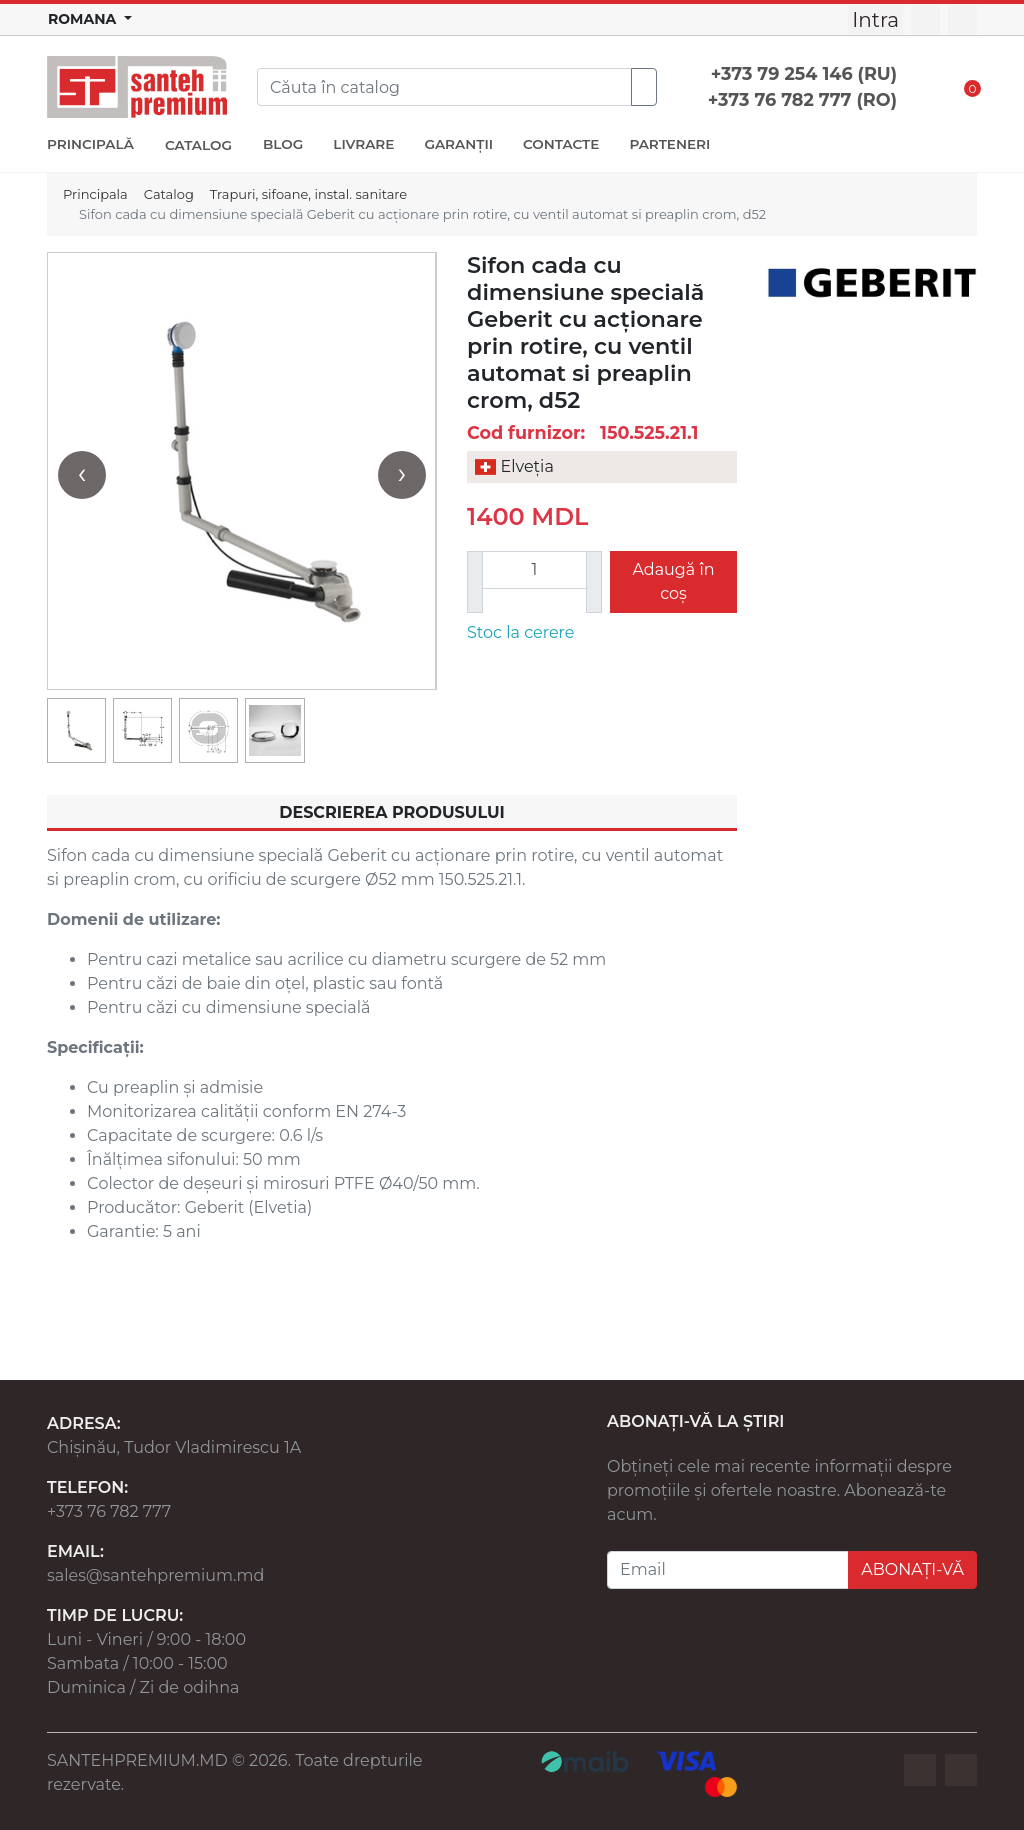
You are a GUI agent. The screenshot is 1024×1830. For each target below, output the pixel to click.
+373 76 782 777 (109, 1511)
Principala (95, 194)
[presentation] (82, 475)
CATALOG (198, 145)
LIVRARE (363, 144)
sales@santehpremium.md (155, 1575)
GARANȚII (458, 144)
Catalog (169, 194)
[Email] (728, 1570)
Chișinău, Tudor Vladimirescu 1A (174, 1447)
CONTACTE (561, 144)
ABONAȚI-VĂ (912, 1569)
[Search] (444, 87)
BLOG (283, 144)
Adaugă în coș (673, 581)
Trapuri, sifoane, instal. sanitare (308, 194)
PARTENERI (669, 144)
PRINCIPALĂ (90, 144)
